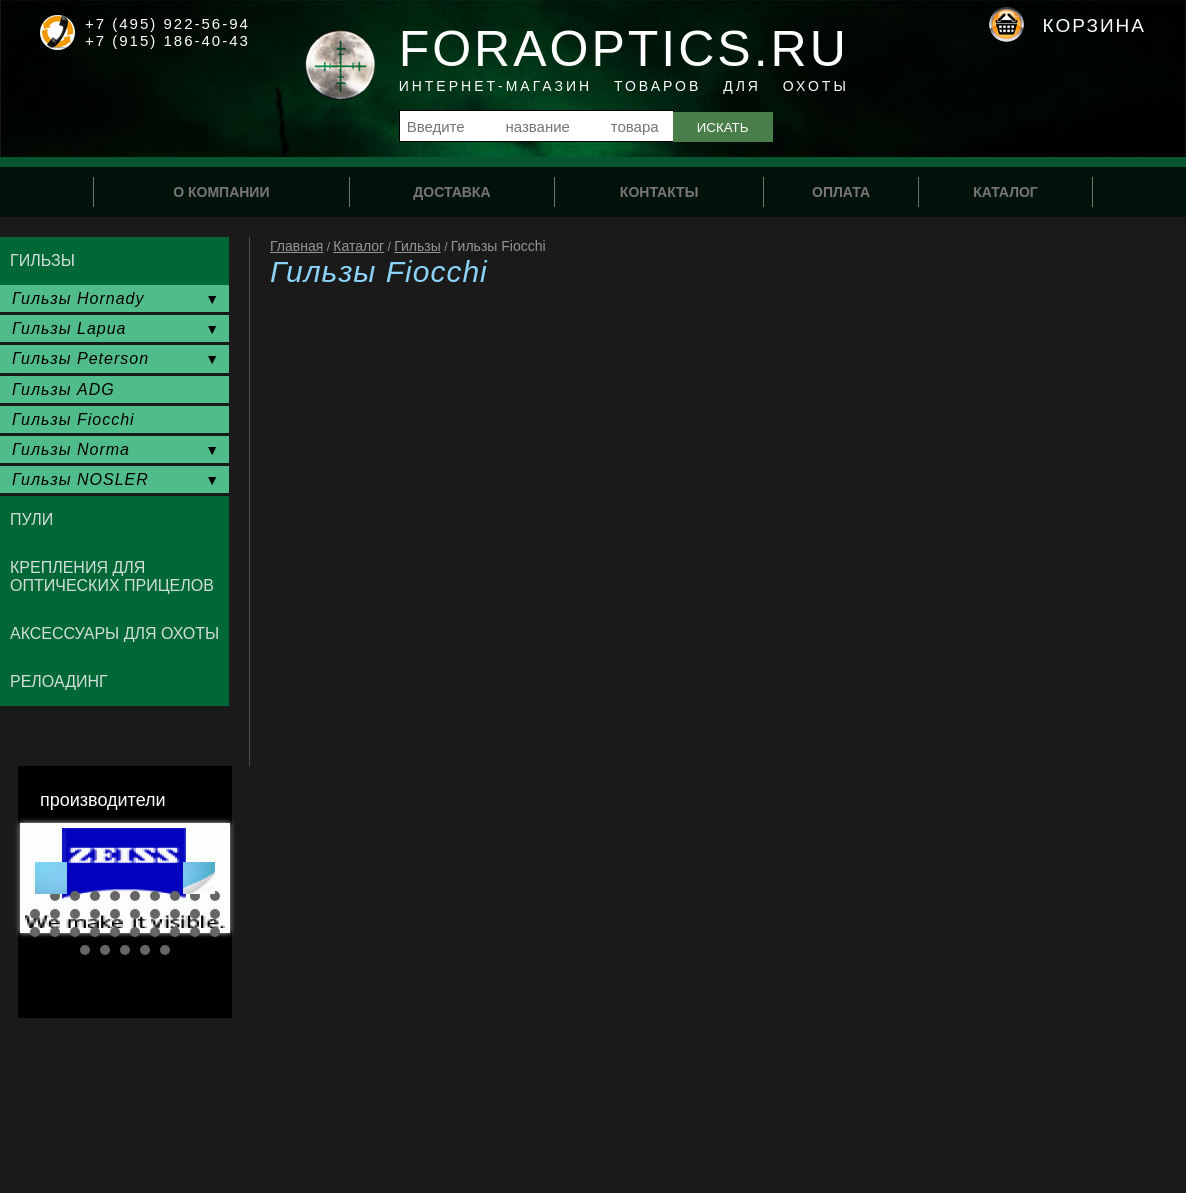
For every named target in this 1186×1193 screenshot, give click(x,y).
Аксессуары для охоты (114, 633)
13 (75, 914)
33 (125, 950)
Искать (723, 127)
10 (215, 896)
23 (75, 932)
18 (175, 914)
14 (95, 914)
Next (199, 878)
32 (105, 950)
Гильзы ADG (63, 389)
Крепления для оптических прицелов (112, 576)
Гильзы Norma (71, 449)
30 (215, 932)
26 (135, 932)
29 (195, 932)
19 (195, 914)
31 (85, 950)
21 (35, 932)
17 (155, 914)
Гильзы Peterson (80, 358)
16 (135, 914)
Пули (31, 519)
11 (35, 914)
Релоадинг (59, 681)
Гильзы (417, 246)
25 (115, 932)
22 (55, 932)
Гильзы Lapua (69, 328)
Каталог (358, 246)
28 (175, 932)
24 (95, 932)
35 (165, 950)
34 (145, 950)
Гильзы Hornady (78, 298)
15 (115, 914)
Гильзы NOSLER (80, 479)
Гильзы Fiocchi (73, 419)
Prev (51, 878)
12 (55, 914)
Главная (296, 246)
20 (215, 914)
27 (155, 932)
